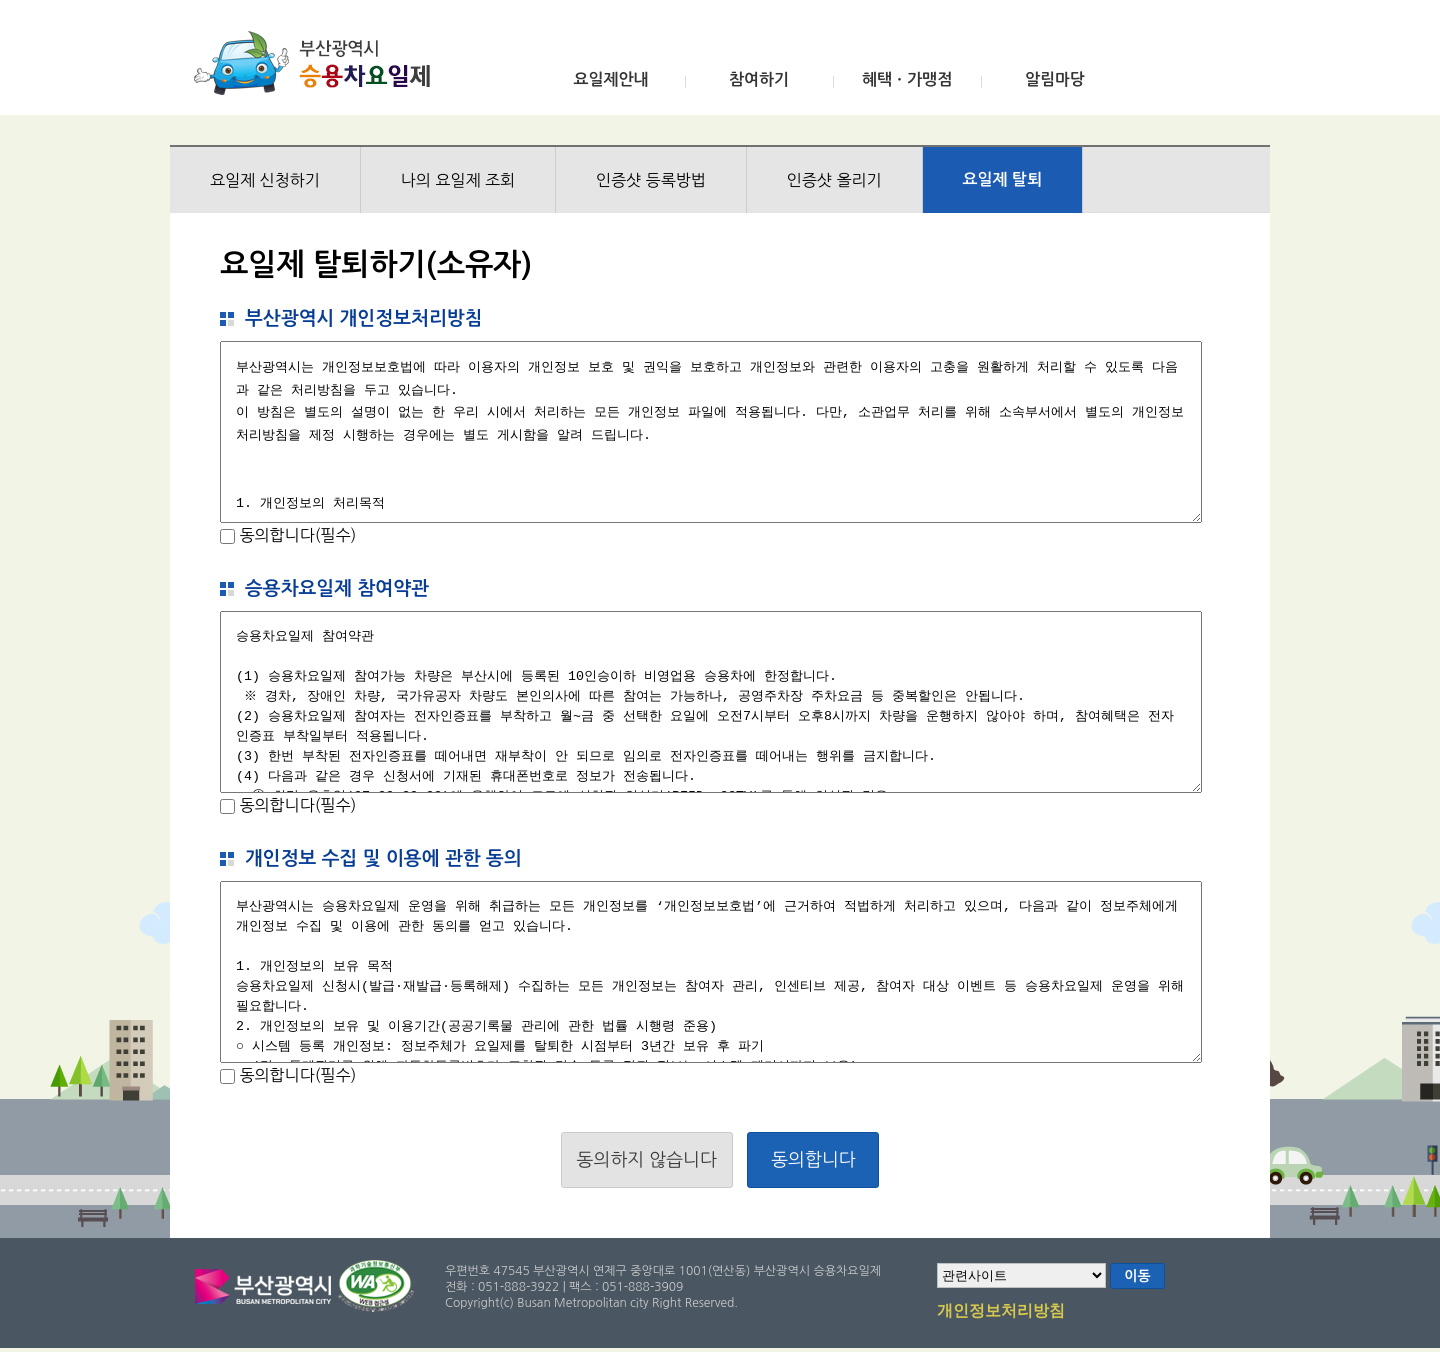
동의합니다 (813, 1160)
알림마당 (1055, 79)
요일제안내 (610, 79)
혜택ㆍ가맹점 (907, 79)
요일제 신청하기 (265, 180)
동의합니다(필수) (295, 535)
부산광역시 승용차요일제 (318, 63)
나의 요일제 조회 (458, 180)
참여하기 (759, 79)
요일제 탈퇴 (1003, 179)
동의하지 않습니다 (647, 1160)
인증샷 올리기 (834, 180)
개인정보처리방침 (1001, 1312)
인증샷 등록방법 (651, 180)
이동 (1137, 1276)
